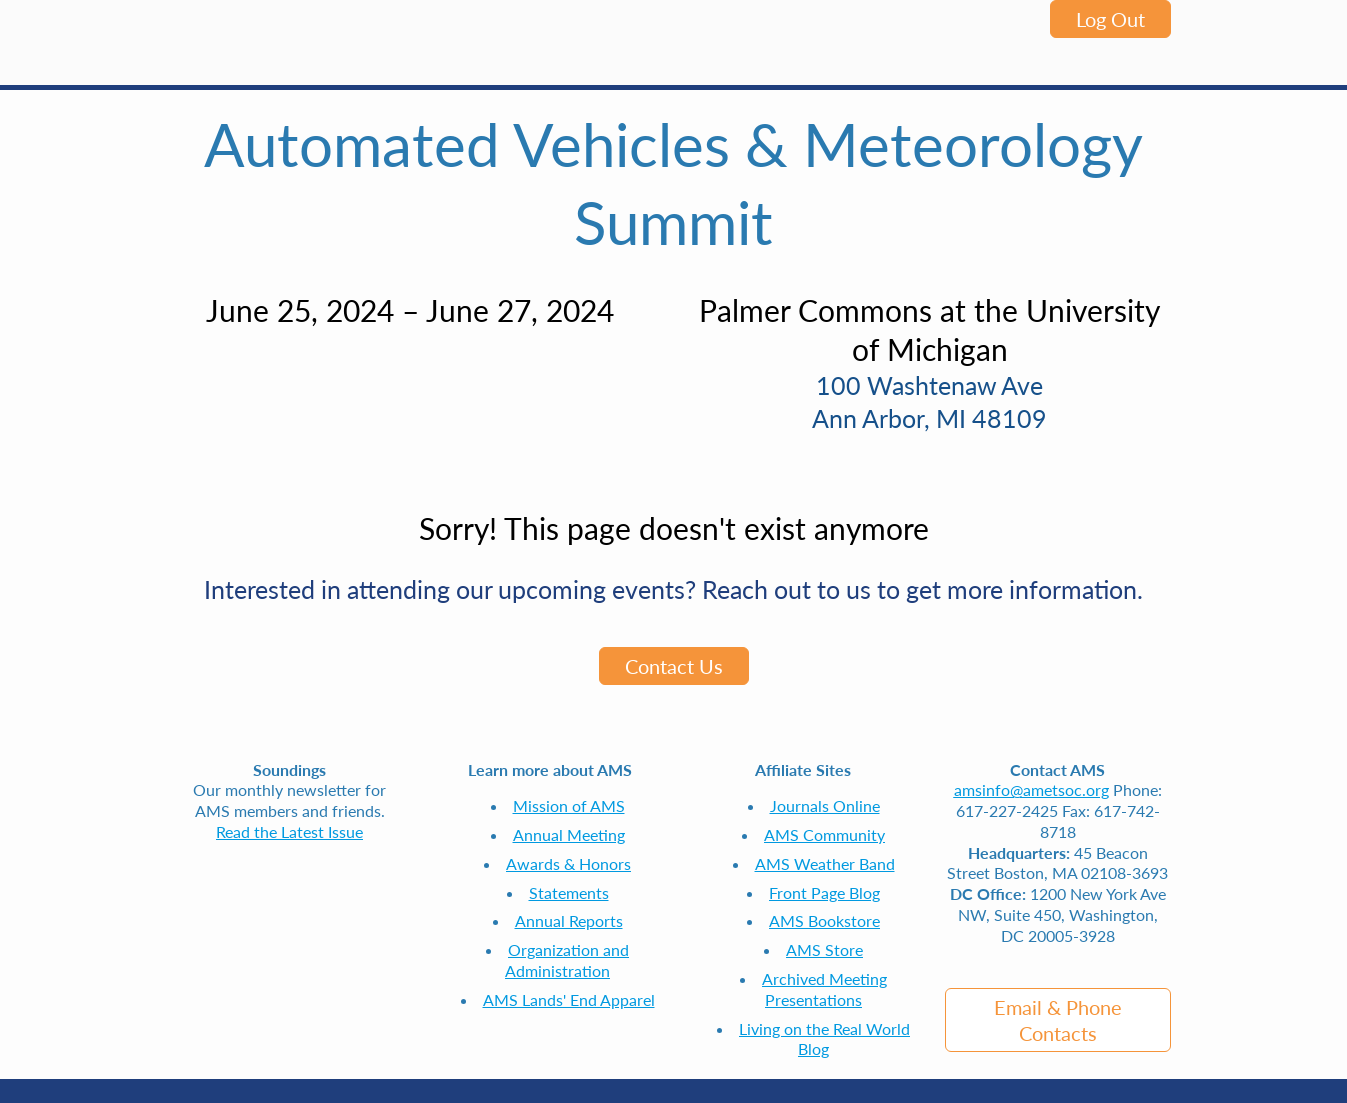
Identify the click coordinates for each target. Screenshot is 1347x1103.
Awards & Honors (568, 863)
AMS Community (824, 834)
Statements (569, 892)
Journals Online (825, 805)
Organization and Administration (567, 960)
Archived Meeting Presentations (824, 989)
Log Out (1110, 19)
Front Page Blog (824, 892)
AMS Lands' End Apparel (569, 999)
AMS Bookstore (824, 920)
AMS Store (824, 949)
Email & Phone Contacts (1058, 1020)
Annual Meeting (569, 834)
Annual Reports (569, 920)
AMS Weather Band (825, 863)
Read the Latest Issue (289, 831)
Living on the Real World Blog (824, 1039)
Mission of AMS (569, 805)
